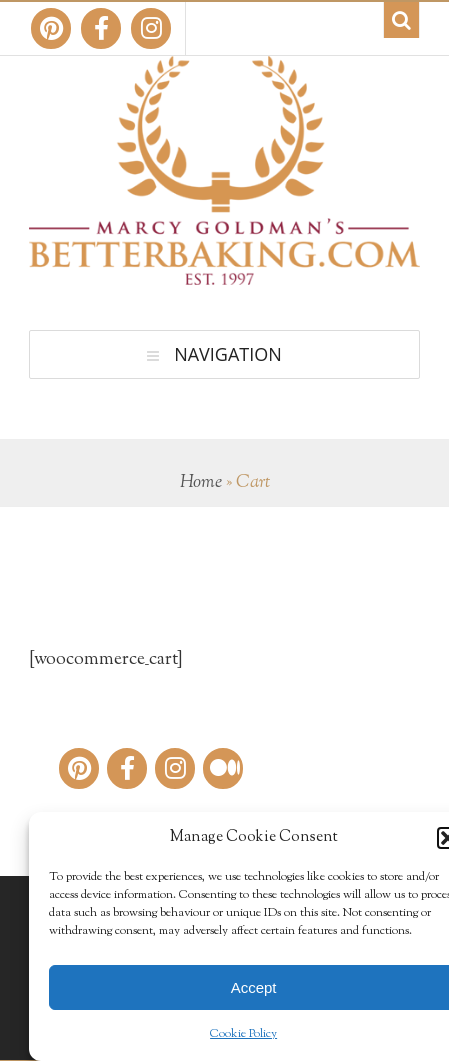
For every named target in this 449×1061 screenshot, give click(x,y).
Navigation (228, 354)
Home (201, 483)
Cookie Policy (243, 1034)
